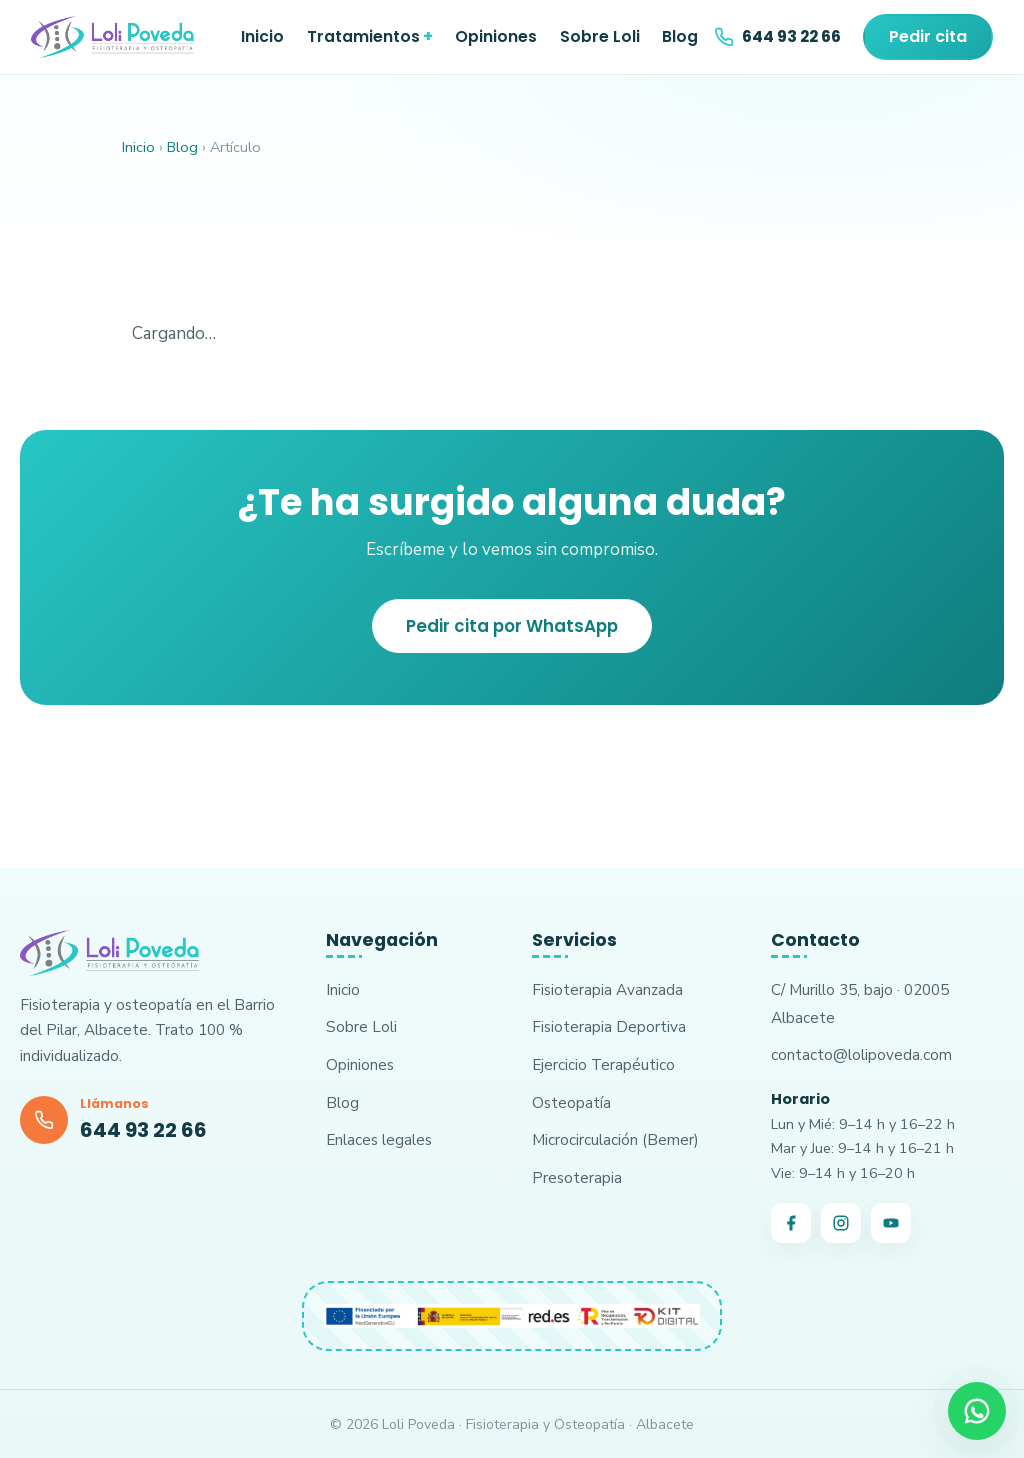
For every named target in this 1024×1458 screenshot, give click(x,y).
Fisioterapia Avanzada (607, 989)
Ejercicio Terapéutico (603, 1064)
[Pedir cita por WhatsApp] (977, 1411)
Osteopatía (571, 1102)
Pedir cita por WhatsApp (512, 626)
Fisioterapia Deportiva (609, 1026)
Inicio (262, 36)
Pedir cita (928, 36)
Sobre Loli (600, 36)
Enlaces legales (379, 1139)
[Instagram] (841, 1223)
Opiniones (496, 36)
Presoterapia (577, 1177)
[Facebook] (791, 1223)
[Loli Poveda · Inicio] (112, 37)
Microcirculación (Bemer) (615, 1139)
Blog (680, 36)
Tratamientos (363, 36)
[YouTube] (891, 1223)
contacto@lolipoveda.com (861, 1054)
